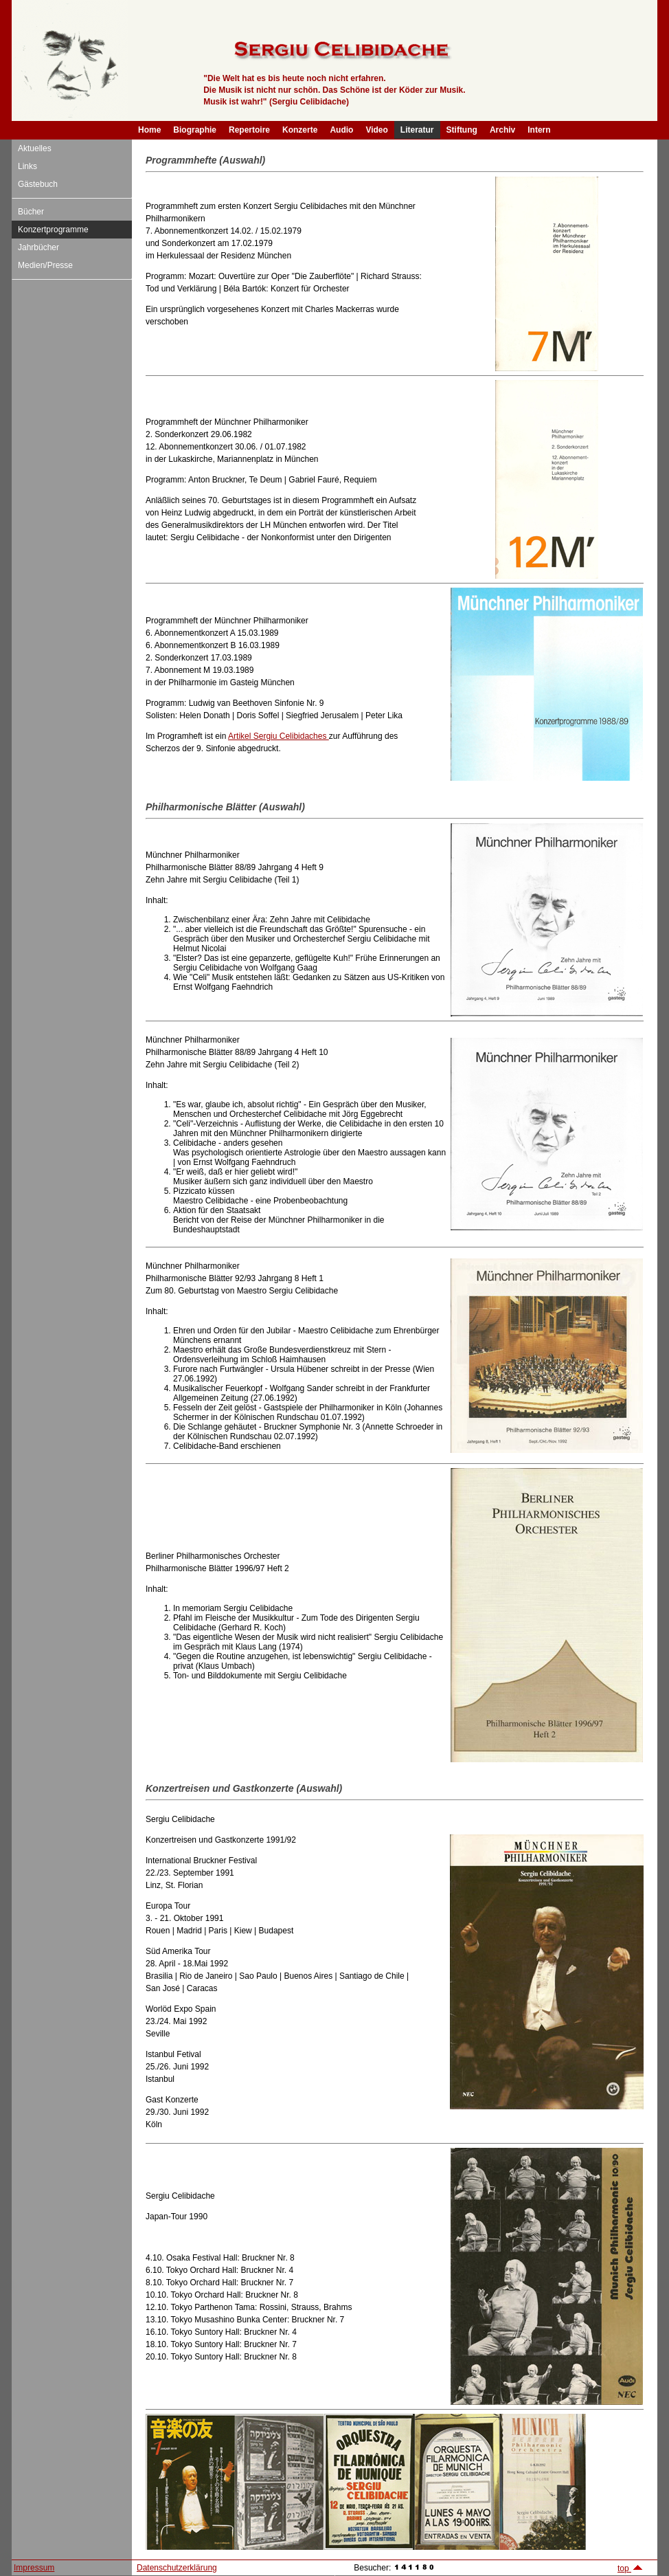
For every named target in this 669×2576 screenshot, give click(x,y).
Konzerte (299, 130)
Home (149, 130)
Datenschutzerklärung (177, 2568)
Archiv (502, 130)
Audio (341, 130)
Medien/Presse (45, 265)
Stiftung (461, 130)
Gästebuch (38, 184)
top (630, 2568)
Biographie (194, 130)
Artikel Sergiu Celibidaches (278, 736)
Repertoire (249, 130)
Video (376, 130)
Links (27, 166)
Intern (539, 130)
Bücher (31, 211)
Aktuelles (35, 148)
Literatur (417, 130)
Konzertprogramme (53, 229)
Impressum (34, 2568)
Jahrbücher (38, 247)
